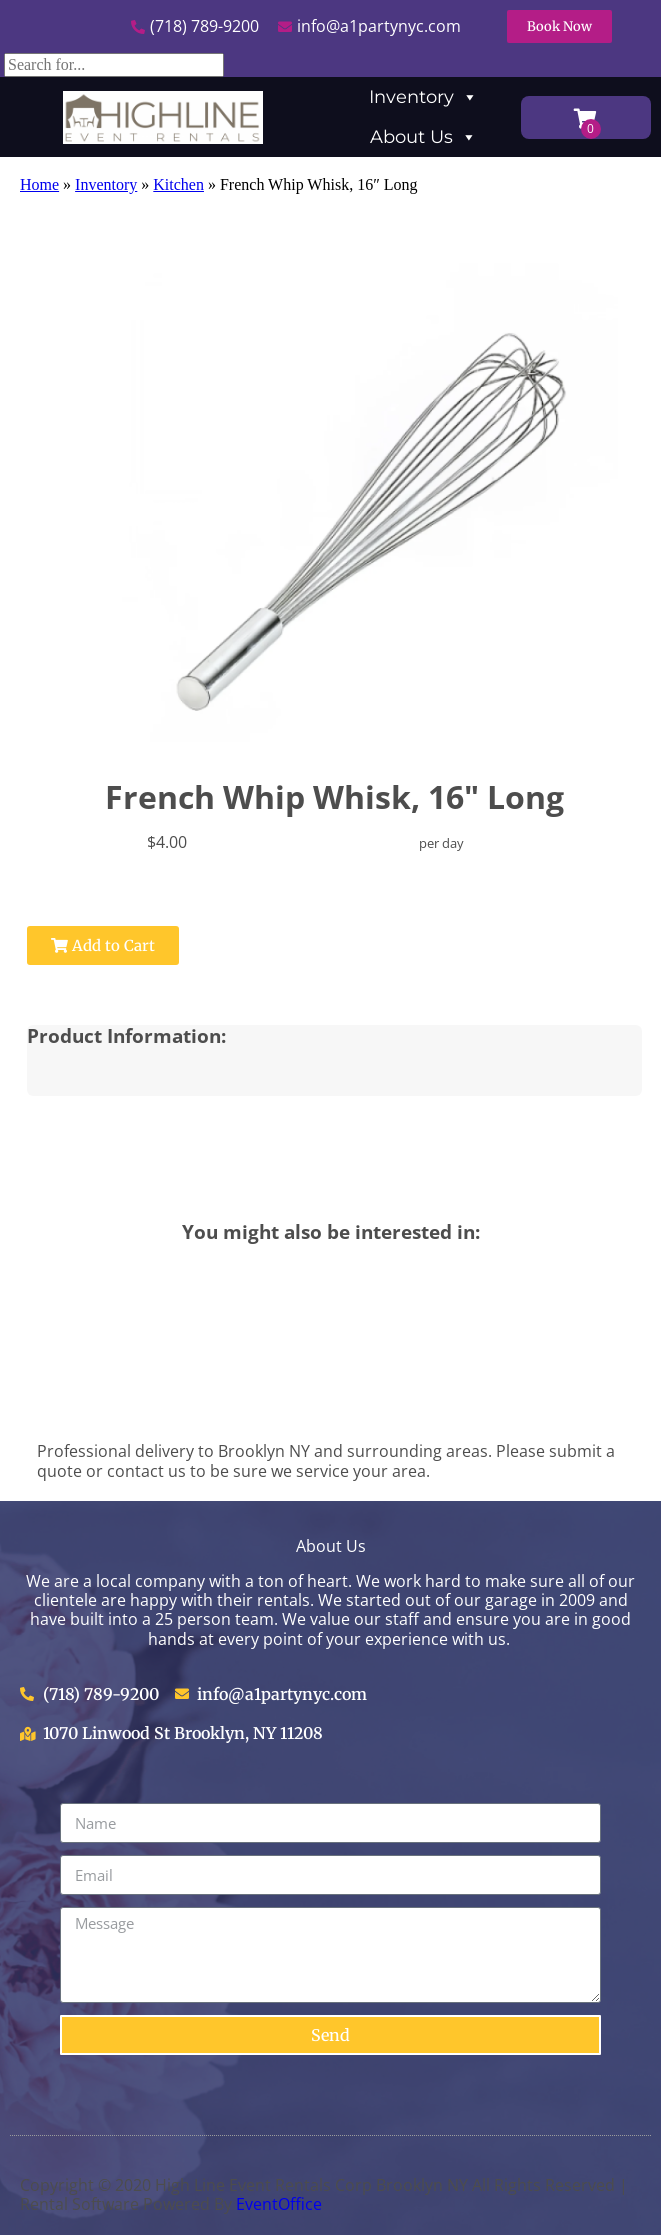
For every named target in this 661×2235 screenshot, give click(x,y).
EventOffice (279, 2204)
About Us (423, 137)
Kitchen (178, 184)
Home (39, 184)
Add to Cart (103, 945)
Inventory (423, 97)
